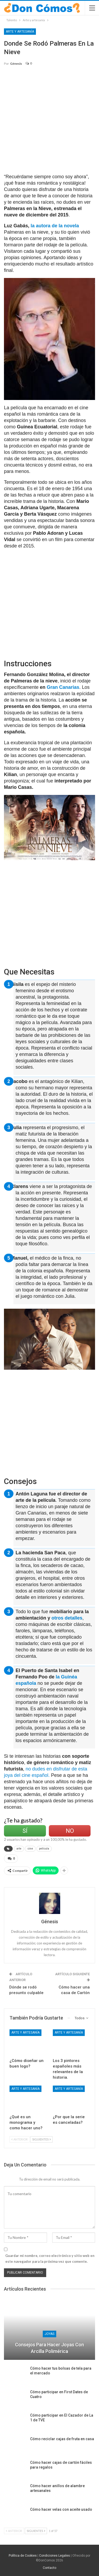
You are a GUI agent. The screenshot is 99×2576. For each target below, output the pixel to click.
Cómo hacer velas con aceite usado (61, 2509)
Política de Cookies (23, 2555)
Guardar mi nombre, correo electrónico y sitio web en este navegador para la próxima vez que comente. (50, 2258)
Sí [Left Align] (24, 1830)
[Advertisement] (49, 122)
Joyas (49, 2334)
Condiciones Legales (54, 2555)
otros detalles (66, 1618)
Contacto (49, 2568)
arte (18, 1848)
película (44, 1848)
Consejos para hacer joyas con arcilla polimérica (49, 2348)
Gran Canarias (63, 687)
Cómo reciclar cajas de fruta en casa (62, 2439)
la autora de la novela (54, 225)
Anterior (19, 2139)
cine (30, 1848)
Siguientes (41, 2139)
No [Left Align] (70, 1830)
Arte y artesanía (20, 31)
